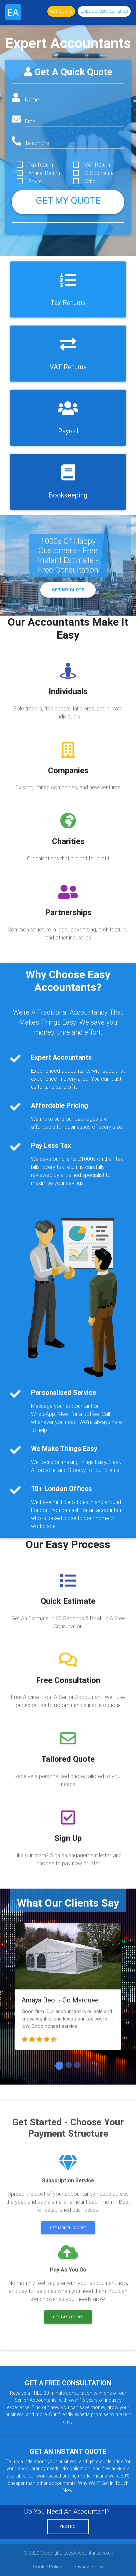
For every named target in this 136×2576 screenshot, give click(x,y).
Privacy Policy (88, 2567)
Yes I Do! (68, 2526)
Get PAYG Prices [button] (68, 2317)
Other (91, 181)
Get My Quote (68, 590)
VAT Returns (68, 367)
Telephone (37, 143)
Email (31, 121)
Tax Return (40, 164)
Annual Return (44, 173)
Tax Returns (68, 302)
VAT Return (97, 164)
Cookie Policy (47, 2567)
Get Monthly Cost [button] (68, 2227)
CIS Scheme (99, 173)
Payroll (36, 181)
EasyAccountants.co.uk (88, 2553)
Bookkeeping (68, 495)
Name (32, 99)
